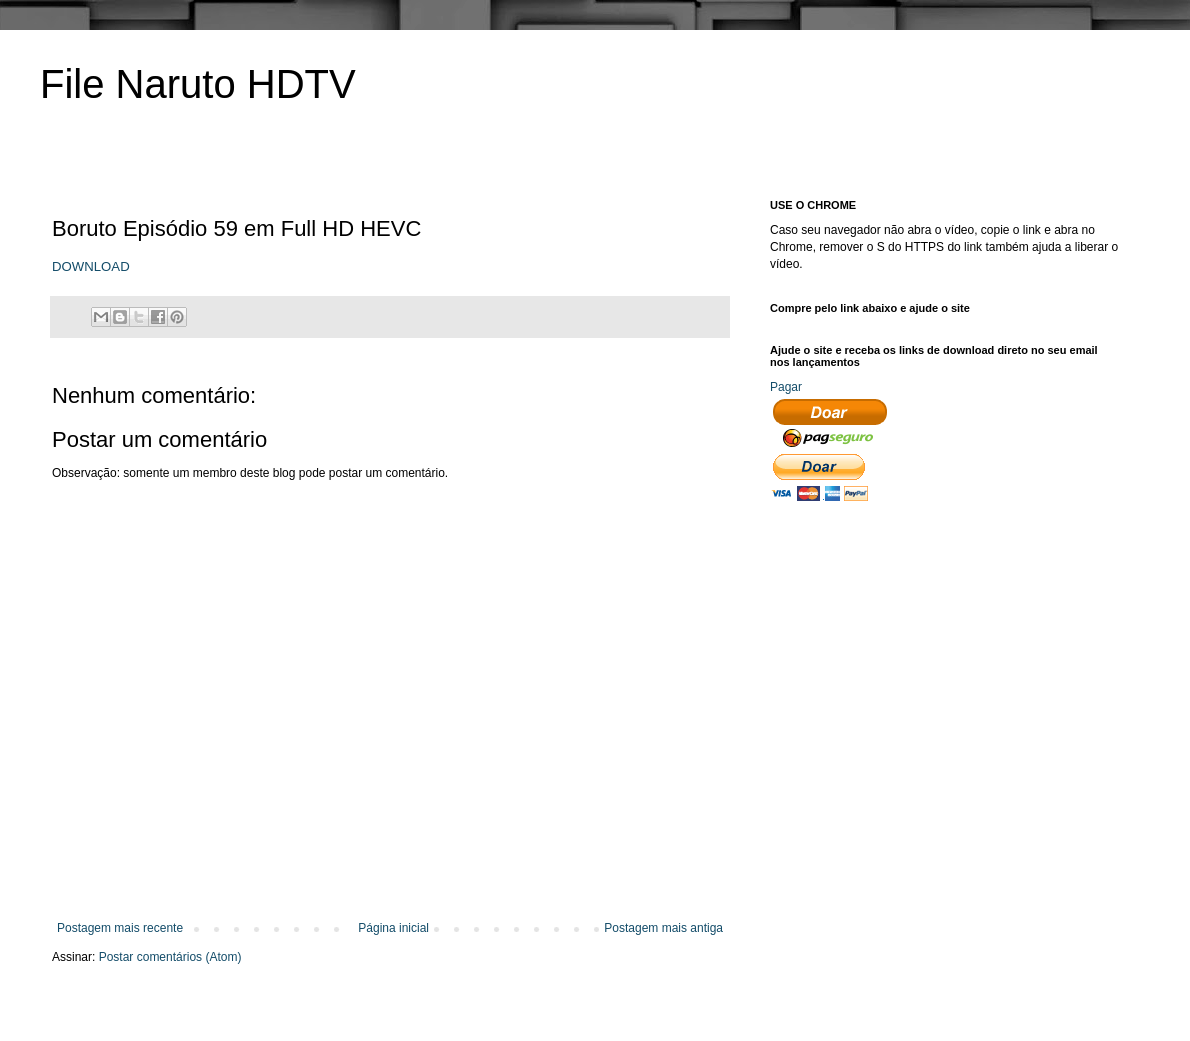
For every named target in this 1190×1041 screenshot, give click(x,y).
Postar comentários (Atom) (170, 957)
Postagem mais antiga (663, 928)
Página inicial (393, 928)
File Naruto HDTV (198, 84)
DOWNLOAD (91, 266)
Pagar (786, 387)
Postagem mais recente (120, 928)
